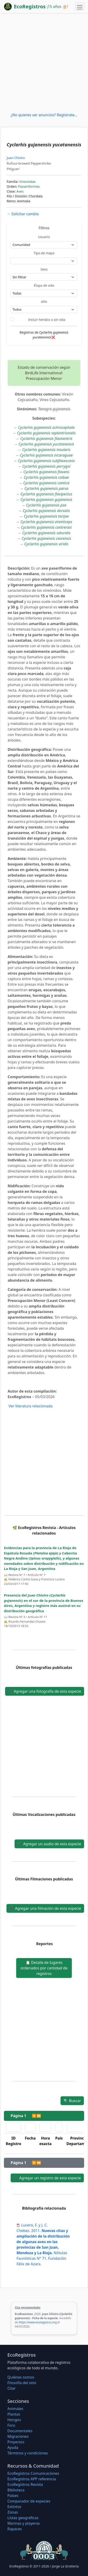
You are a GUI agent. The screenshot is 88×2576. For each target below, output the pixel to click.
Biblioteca (15, 2490)
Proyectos (15, 2441)
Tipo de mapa (44, 253)
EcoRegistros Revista (25, 2484)
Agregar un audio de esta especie (49, 1843)
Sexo (44, 269)
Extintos (14, 2506)
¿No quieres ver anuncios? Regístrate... (44, 114)
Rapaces (14, 2528)
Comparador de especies (28, 2501)
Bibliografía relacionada (44, 2208)
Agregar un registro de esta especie (47, 2177)
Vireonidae (27, 181)
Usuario (44, 237)
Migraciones (18, 2436)
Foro (11, 2425)
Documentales (19, 2430)
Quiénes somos (20, 2377)
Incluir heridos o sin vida (46, 319)
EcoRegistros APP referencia (31, 2478)
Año (44, 301)
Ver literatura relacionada (30, 1406)
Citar (11, 2388)
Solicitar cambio (23, 213)
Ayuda (12, 2447)
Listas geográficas (22, 2517)
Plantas (13, 2414)
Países (12, 2495)
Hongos (14, 2419)
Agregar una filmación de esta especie (45, 1908)
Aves (20, 191)
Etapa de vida (44, 285)
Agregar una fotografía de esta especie (44, 1691)
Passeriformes (29, 186)
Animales (15, 2408)
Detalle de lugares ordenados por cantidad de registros (44, 1968)
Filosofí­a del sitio (21, 2382)
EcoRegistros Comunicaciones (33, 2473)
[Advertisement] (44, 62)
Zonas (12, 2512)
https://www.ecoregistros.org (38, 2322)
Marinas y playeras (23, 2523)
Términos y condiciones (27, 2453)
